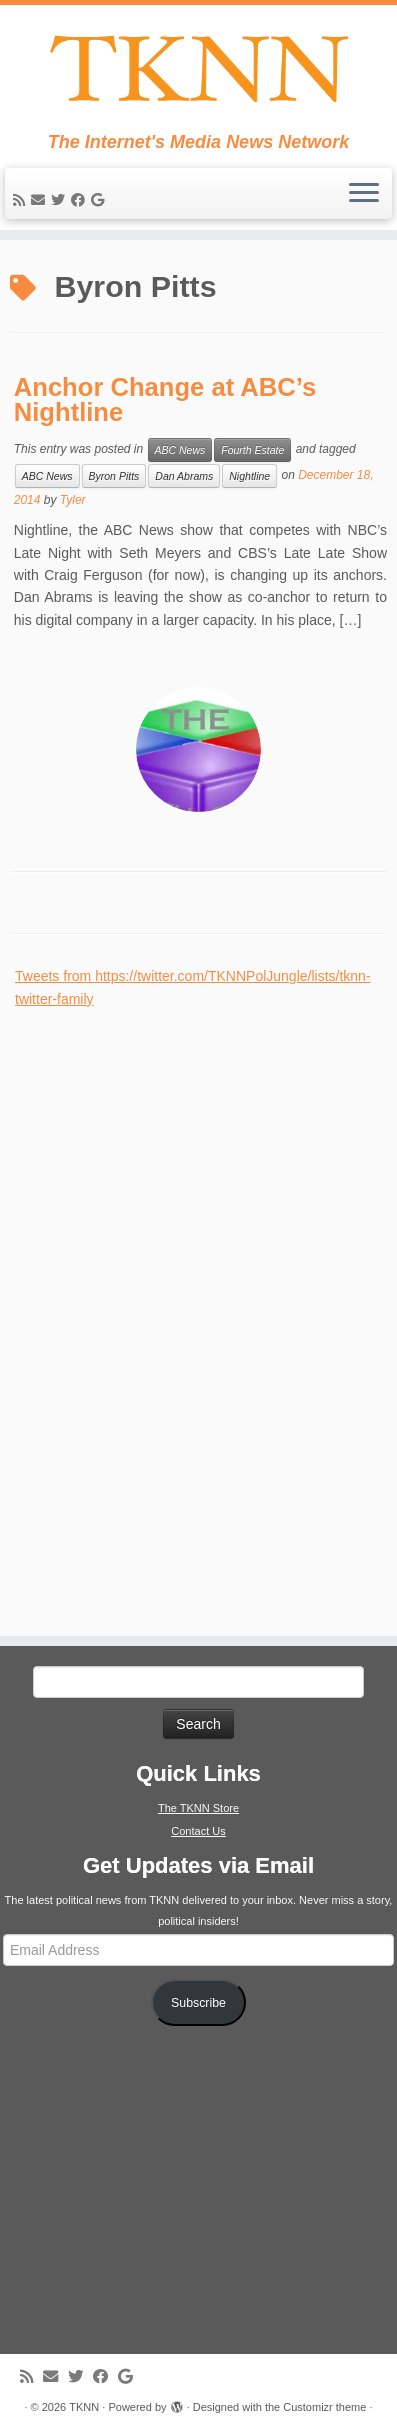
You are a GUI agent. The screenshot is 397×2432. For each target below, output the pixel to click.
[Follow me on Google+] (100, 200)
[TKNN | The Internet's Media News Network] (198, 68)
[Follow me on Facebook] (81, 200)
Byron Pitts (114, 476)
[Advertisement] (165, 1310)
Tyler (73, 500)
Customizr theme (324, 2407)
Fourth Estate (252, 450)
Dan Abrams (184, 476)
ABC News (180, 450)
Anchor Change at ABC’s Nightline (165, 400)
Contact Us (198, 1831)
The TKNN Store (198, 1808)
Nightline (249, 476)
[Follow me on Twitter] (61, 200)
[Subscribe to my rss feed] (22, 200)
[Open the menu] (364, 194)
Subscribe (198, 2003)
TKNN (84, 2407)
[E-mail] (41, 200)
